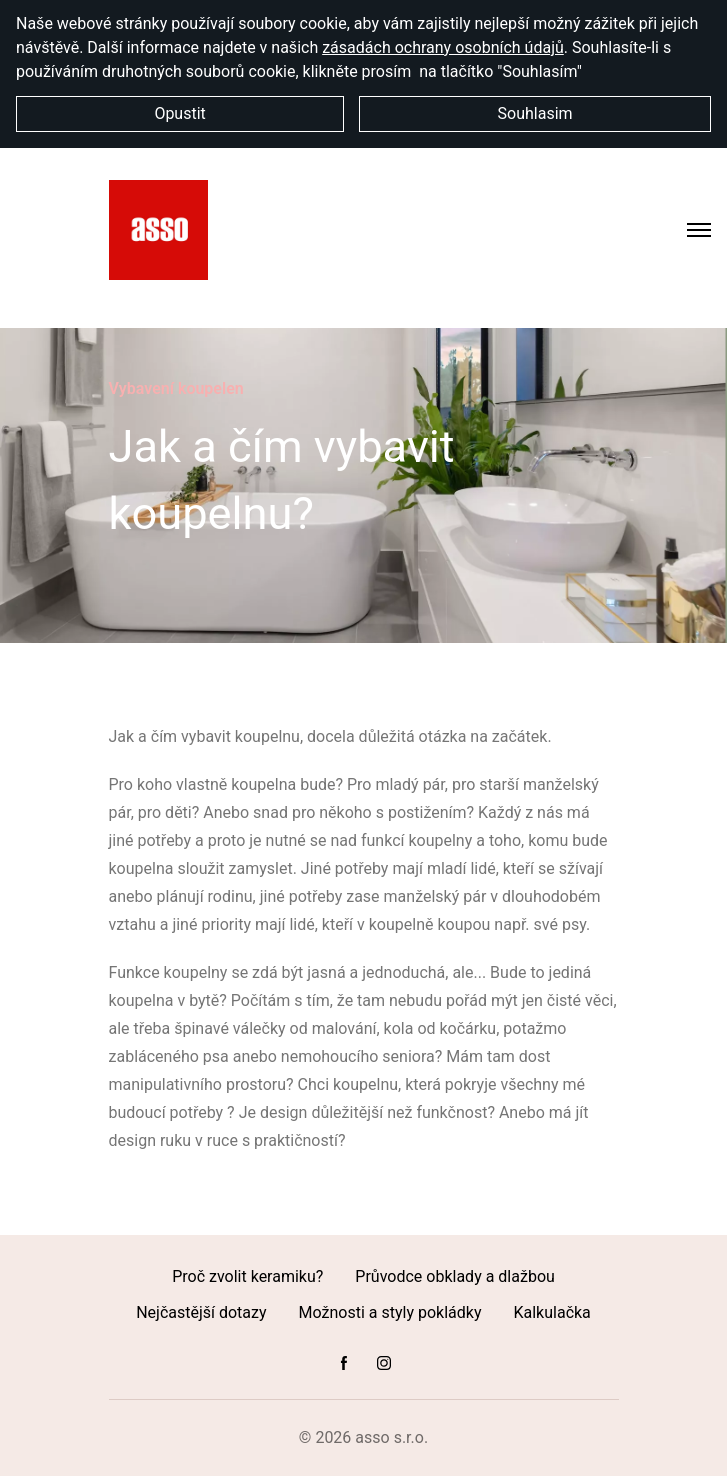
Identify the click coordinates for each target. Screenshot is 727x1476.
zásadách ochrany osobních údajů (443, 47)
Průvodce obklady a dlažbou (454, 1276)
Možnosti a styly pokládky (390, 1312)
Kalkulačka (551, 1312)
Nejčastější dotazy (201, 1312)
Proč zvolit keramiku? (247, 1276)
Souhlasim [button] (535, 113)
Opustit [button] (179, 113)
